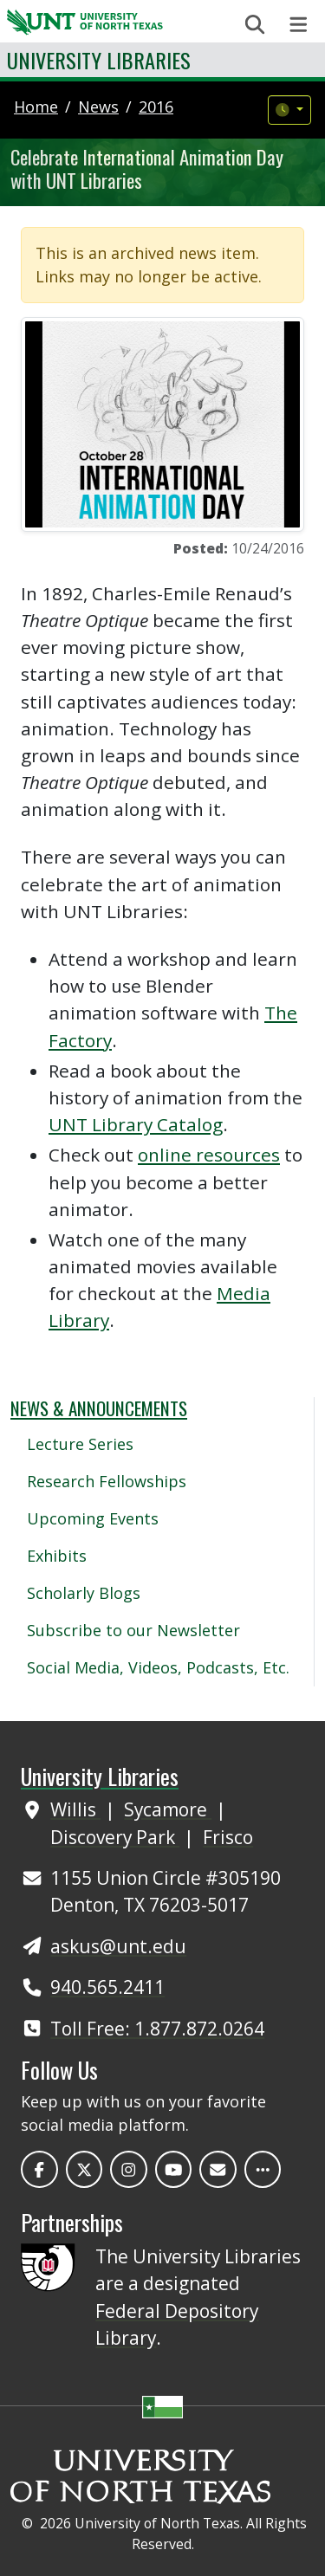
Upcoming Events (93, 1518)
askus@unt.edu (118, 1946)
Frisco (228, 1837)
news (98, 106)
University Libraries (99, 59)
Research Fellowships (106, 1481)
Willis (75, 1809)
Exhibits (57, 1555)
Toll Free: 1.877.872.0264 (157, 2028)
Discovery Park (114, 1837)
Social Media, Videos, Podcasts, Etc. (158, 1667)
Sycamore (167, 1809)
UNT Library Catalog (136, 1124)
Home (36, 106)
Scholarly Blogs (83, 1592)
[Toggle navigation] (298, 24)
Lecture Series (80, 1444)
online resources (209, 1154)
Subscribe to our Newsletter (133, 1630)
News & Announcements (98, 1408)
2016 (156, 106)
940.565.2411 (107, 1987)
